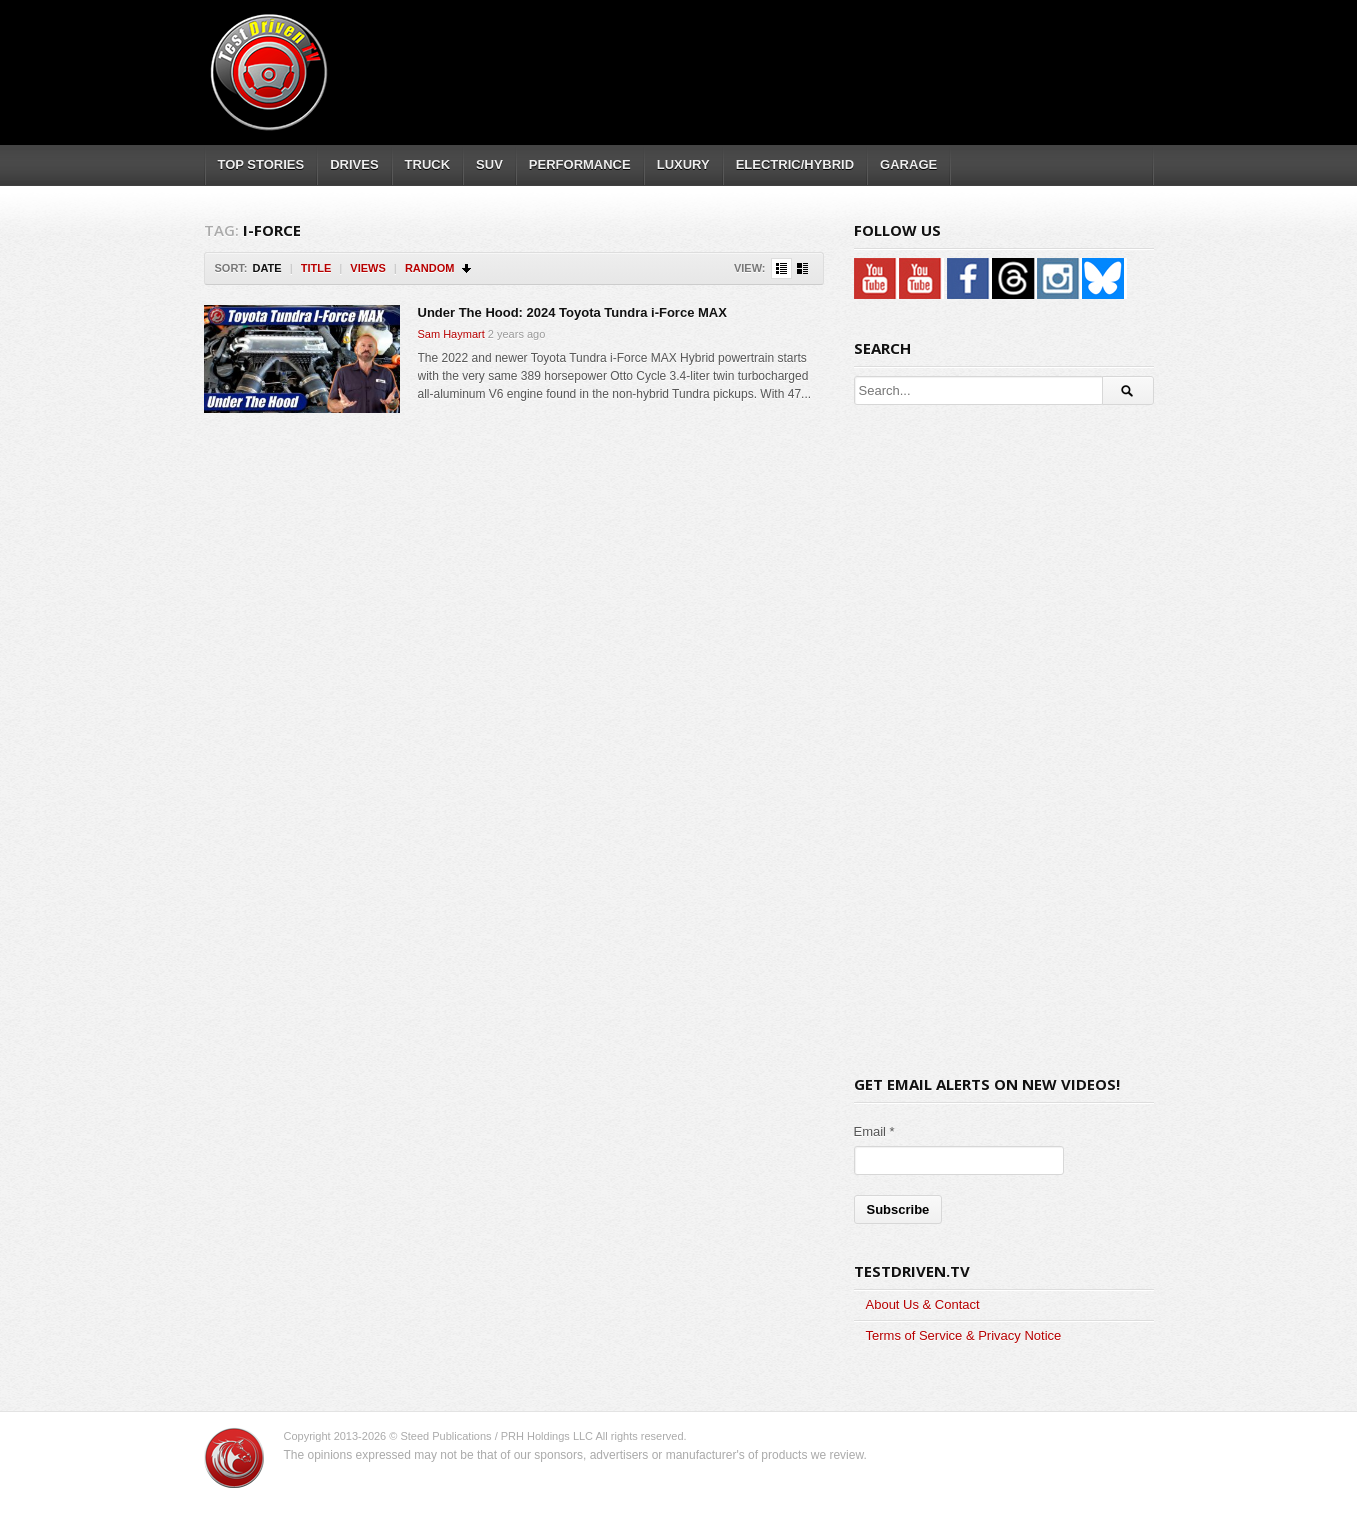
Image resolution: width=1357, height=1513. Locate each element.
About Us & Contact (923, 1304)
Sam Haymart (451, 334)
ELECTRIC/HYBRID (795, 164)
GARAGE (908, 164)
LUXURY (683, 164)
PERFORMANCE (580, 164)
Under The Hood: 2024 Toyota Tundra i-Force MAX (572, 312)
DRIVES (354, 164)
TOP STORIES (261, 164)
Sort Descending (467, 268)
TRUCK (428, 164)
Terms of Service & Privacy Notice (964, 1335)
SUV (489, 164)
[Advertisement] (788, 55)
